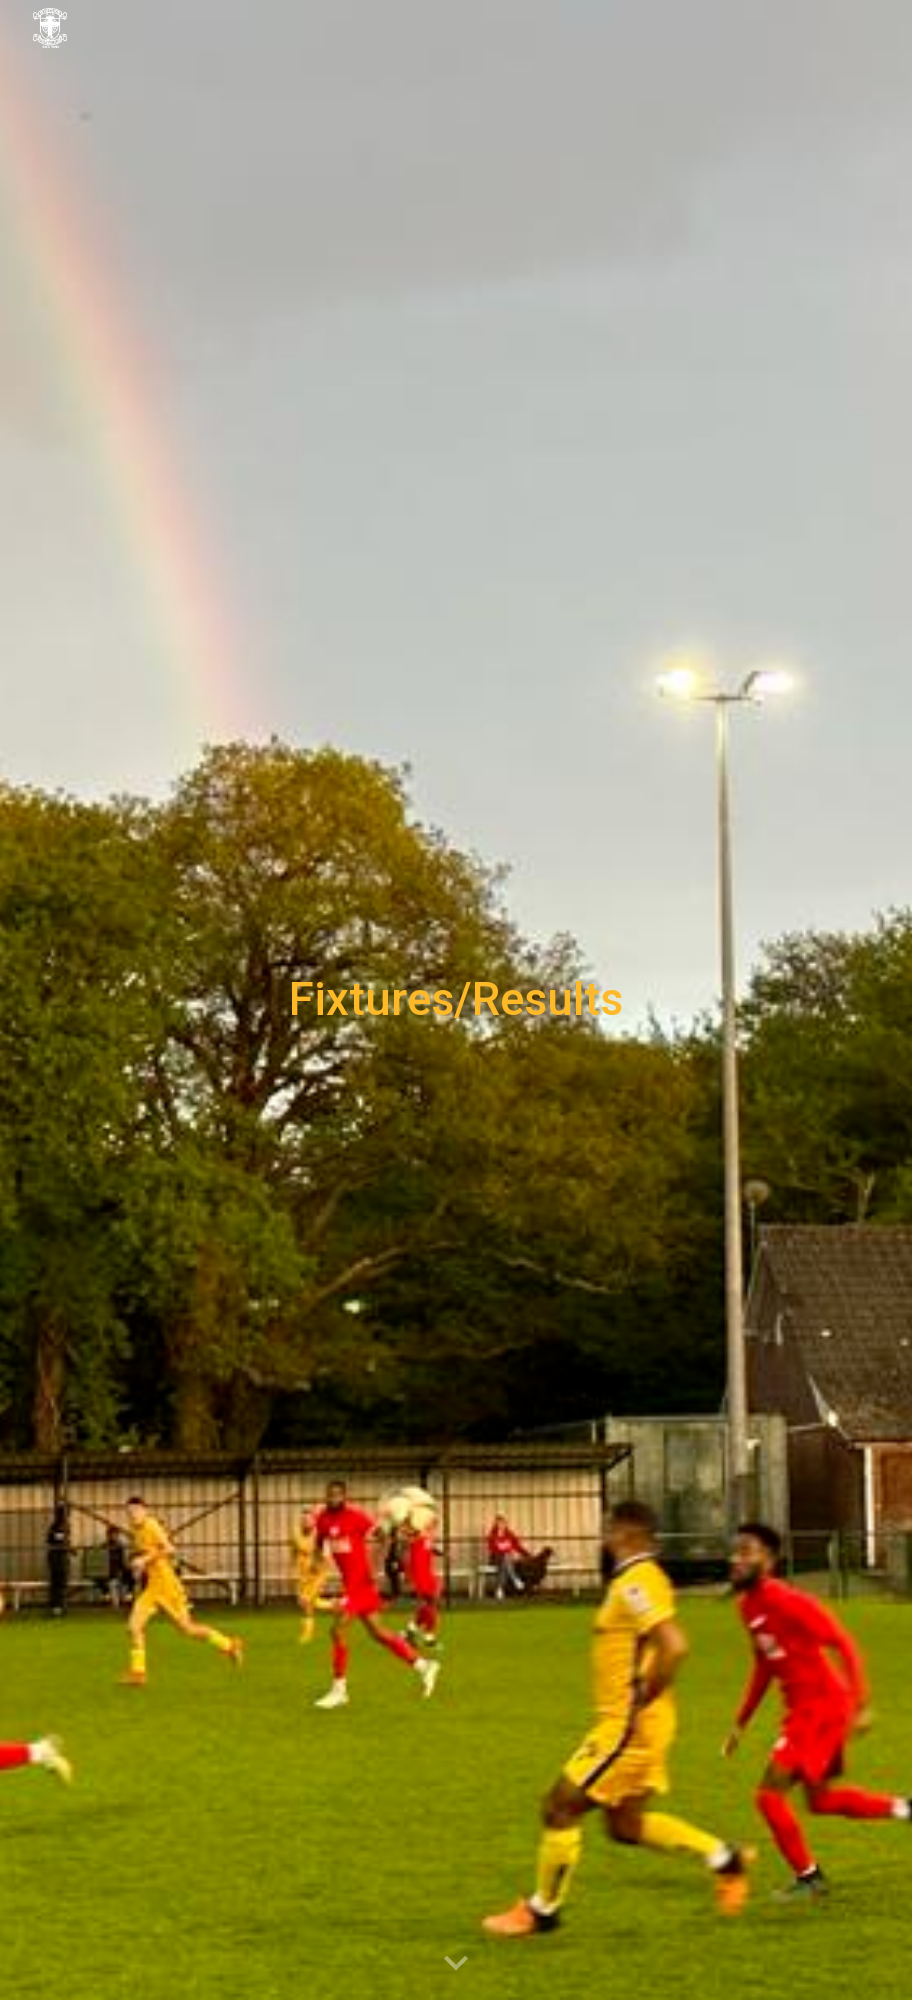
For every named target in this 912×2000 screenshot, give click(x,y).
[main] (456, 1000)
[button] (456, 1964)
